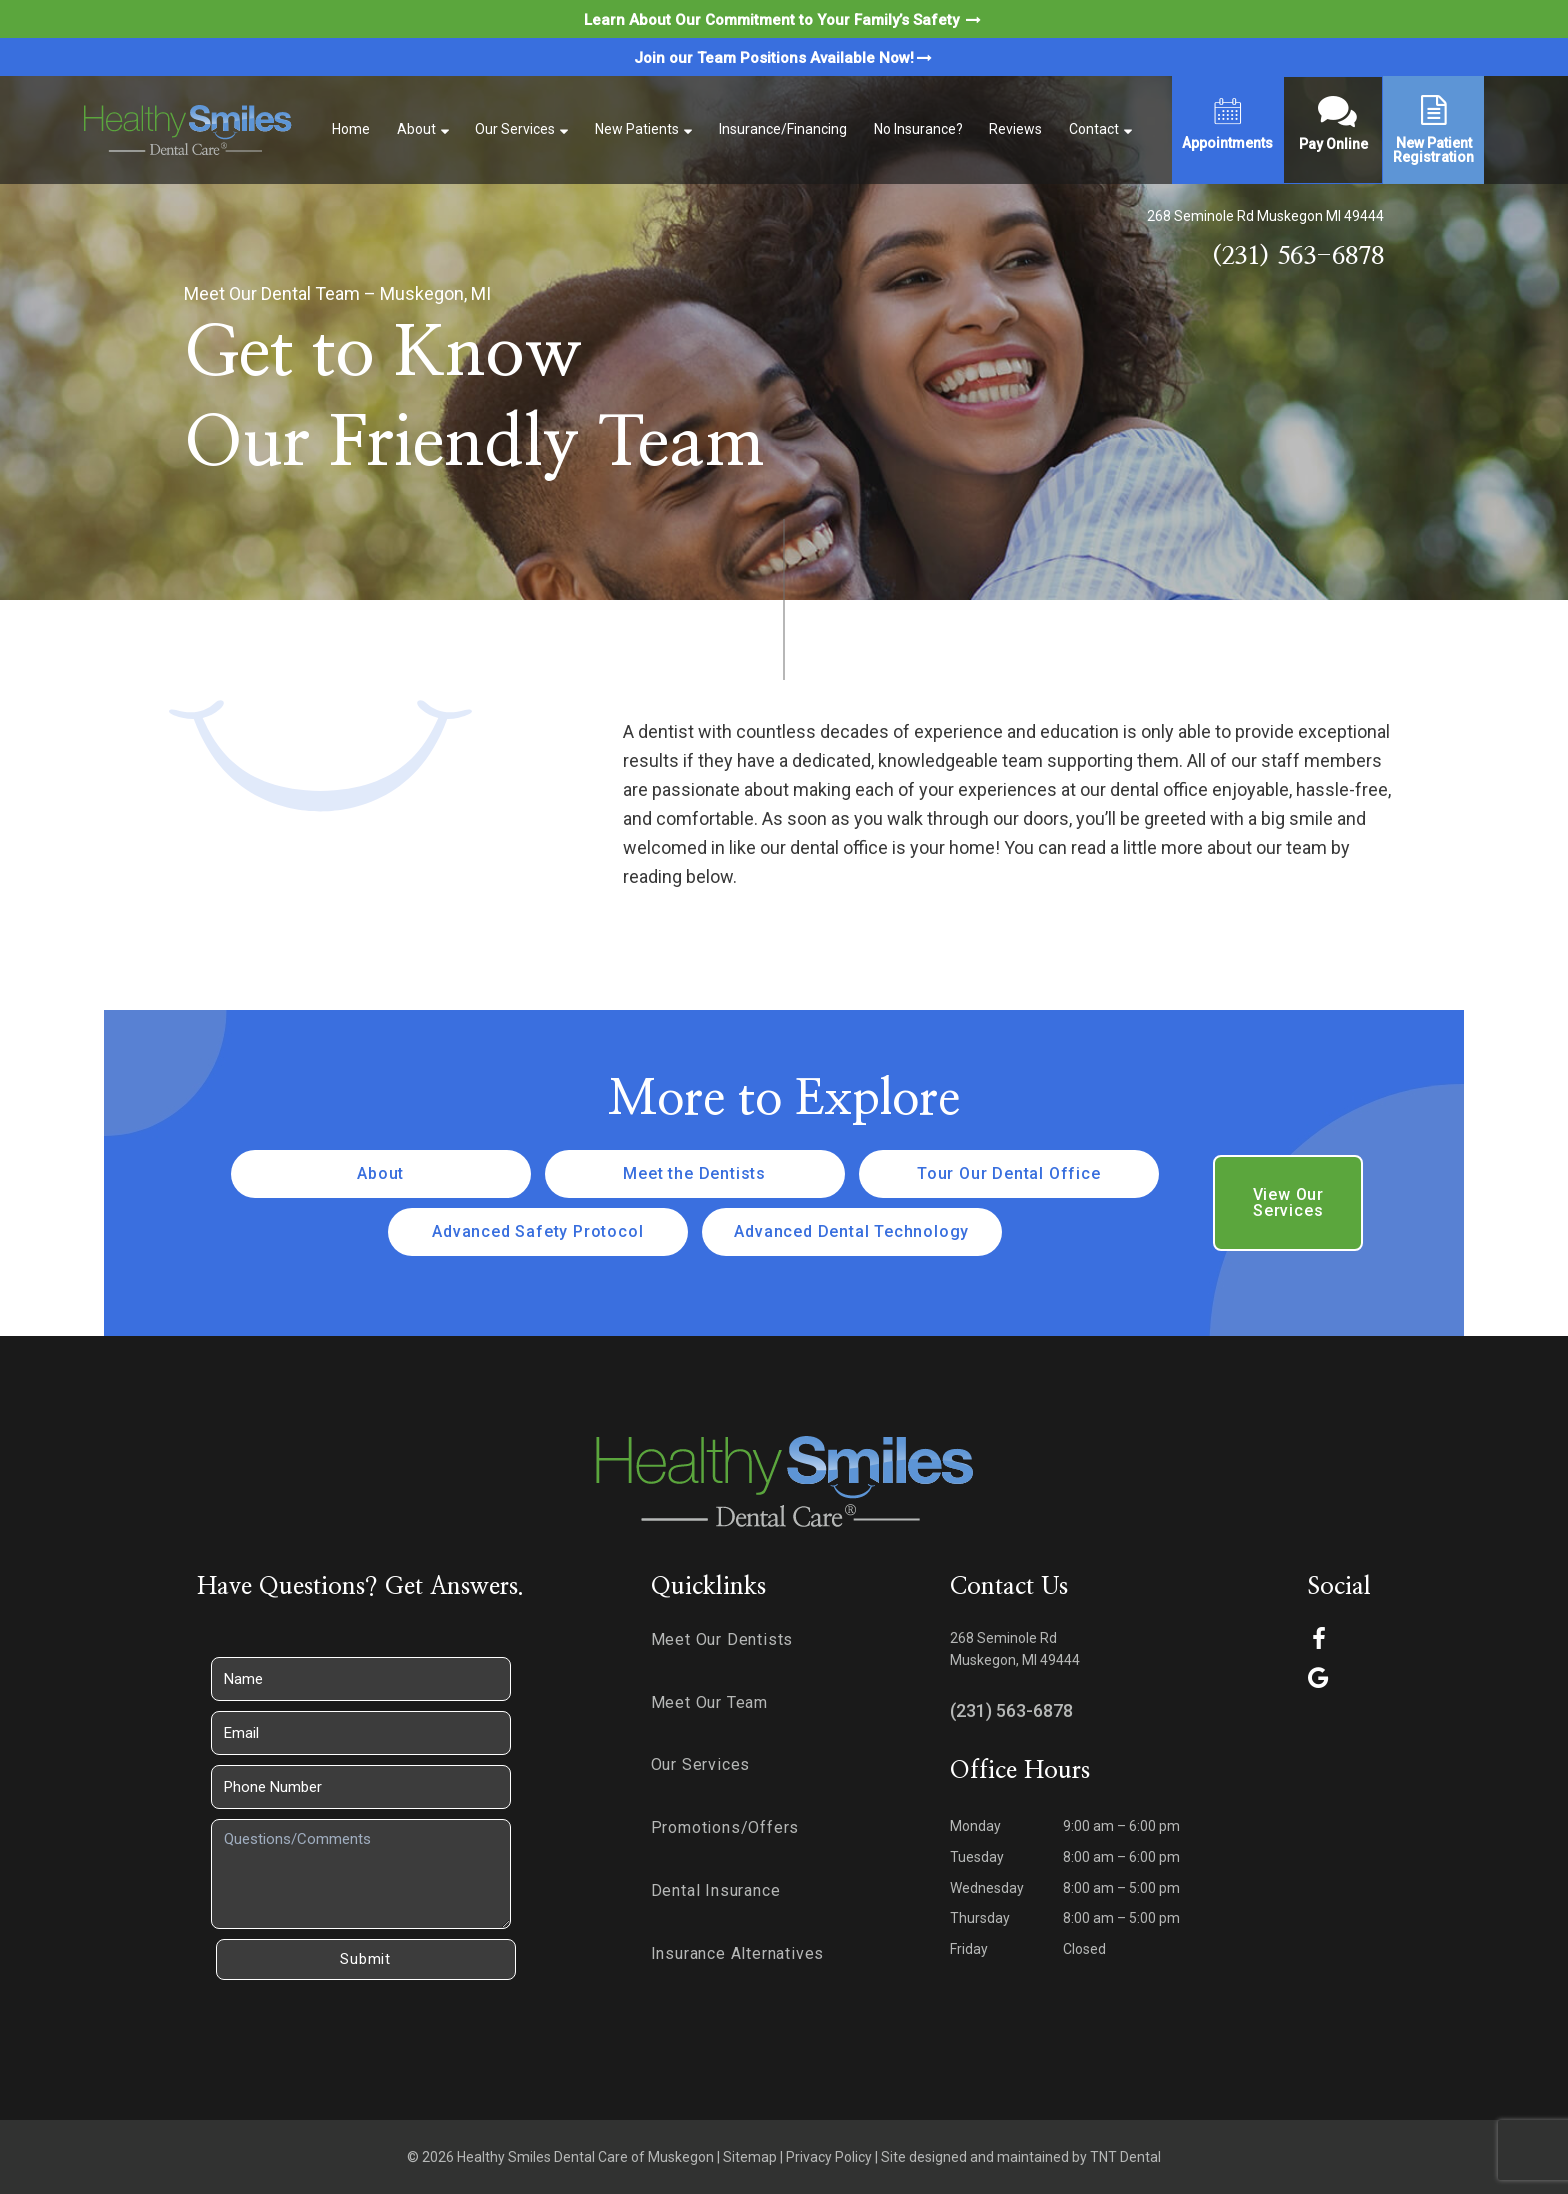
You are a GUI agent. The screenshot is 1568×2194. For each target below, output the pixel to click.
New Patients (637, 129)
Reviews (1015, 129)
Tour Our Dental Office (1009, 1173)
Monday (975, 1826)
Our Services (515, 129)
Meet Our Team (709, 1702)
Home (351, 129)
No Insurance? (918, 129)
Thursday (980, 1918)
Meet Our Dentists (722, 1639)
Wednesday (987, 1888)
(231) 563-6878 (1298, 256)
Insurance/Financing (783, 129)
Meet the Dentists (694, 1173)
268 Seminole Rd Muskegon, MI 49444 (1015, 1649)
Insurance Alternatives (738, 1953)
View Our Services (1288, 1202)
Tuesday (977, 1857)
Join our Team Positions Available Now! (784, 58)
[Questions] (361, 1874)
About (416, 129)
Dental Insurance (716, 1890)
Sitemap (750, 2157)
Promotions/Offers (725, 1827)
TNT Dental (1125, 2157)
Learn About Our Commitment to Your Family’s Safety (784, 20)
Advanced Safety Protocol (537, 1231)
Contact (1094, 129)
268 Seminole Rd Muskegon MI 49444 (1265, 216)
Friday (969, 1949)
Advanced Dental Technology (851, 1231)
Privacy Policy (829, 2157)
